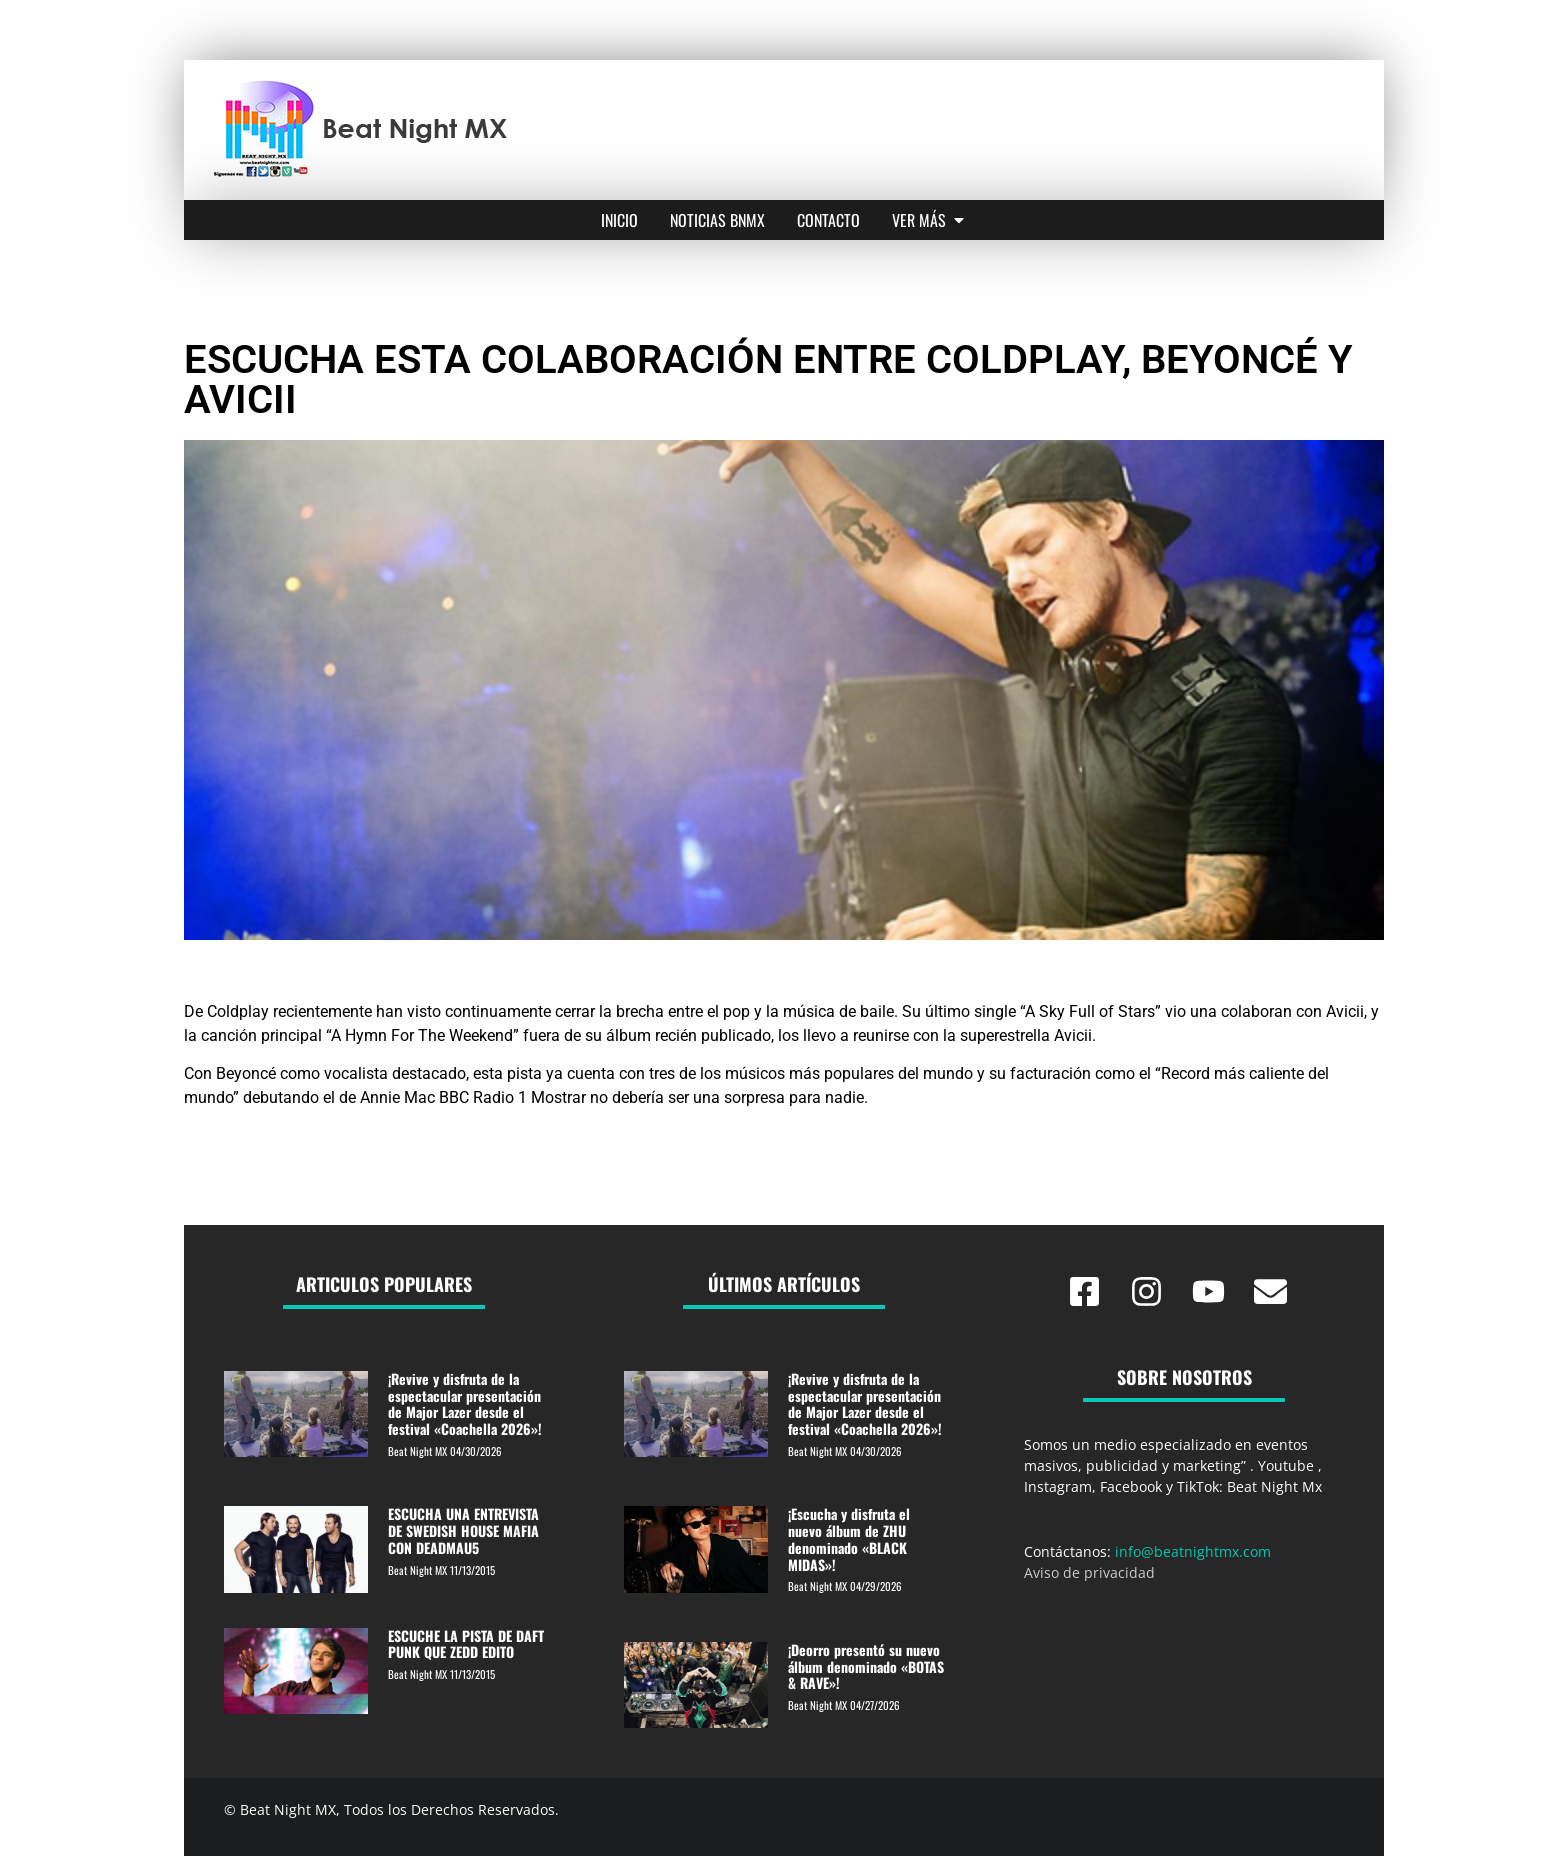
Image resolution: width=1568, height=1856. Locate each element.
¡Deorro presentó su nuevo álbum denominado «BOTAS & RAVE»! (866, 1666)
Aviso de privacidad (1089, 1572)
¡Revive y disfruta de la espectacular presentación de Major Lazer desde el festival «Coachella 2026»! (465, 1403)
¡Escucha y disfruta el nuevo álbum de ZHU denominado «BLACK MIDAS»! (849, 1538)
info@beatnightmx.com (1193, 1551)
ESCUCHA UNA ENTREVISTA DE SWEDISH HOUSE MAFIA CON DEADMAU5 (463, 1530)
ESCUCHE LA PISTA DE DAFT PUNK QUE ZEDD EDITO (466, 1644)
